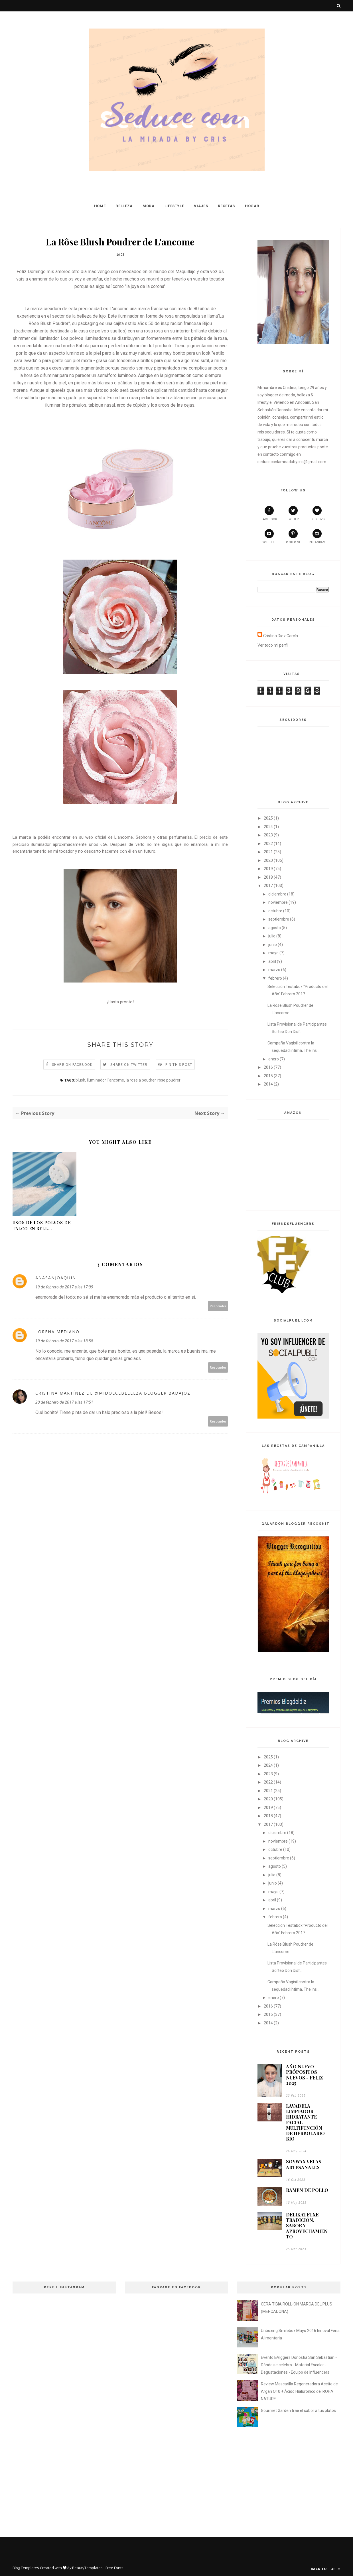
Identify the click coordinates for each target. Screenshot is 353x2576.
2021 (268, 852)
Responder (218, 1306)
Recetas (226, 206)
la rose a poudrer (141, 1080)
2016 (268, 1067)
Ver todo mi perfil (272, 645)
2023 (268, 835)
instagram (317, 536)
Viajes (201, 206)
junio (272, 944)
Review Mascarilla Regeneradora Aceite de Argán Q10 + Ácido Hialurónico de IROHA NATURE (299, 2391)
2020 (268, 860)
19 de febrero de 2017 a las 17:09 (64, 1287)
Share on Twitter (128, 1065)
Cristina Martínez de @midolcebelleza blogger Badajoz (112, 1393)
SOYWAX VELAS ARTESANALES (303, 2164)
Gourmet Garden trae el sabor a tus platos (298, 2410)
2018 (268, 877)
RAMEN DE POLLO (307, 2190)
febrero (275, 978)
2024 (268, 826)
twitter (293, 513)
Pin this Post (178, 1065)
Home (100, 206)
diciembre (277, 894)
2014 (268, 1084)
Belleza (124, 206)
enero (273, 1059)
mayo (273, 953)
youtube (269, 536)
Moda (149, 206)
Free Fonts (114, 2567)
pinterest (293, 536)
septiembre (278, 919)
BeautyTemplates (87, 2567)
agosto (274, 927)
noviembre (278, 902)
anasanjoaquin (55, 1277)
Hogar (252, 206)
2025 (268, 818)
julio (271, 936)
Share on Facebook (72, 1065)
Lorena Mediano (57, 1331)
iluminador (96, 1080)
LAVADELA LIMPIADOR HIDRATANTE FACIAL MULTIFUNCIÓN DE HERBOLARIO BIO (305, 2122)
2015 (268, 1076)
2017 (268, 885)
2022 (268, 843)
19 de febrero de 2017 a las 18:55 (64, 1341)
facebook (269, 513)
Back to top (325, 2569)
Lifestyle (174, 206)
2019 (268, 868)
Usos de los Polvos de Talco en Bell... (42, 1225)
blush (80, 1080)
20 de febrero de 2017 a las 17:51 (64, 1402)
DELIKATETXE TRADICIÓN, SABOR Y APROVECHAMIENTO (307, 2225)
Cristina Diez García (280, 636)
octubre (275, 911)
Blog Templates (26, 2567)
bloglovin (317, 513)
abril (272, 961)
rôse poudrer (168, 1080)
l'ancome (115, 1080)
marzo (274, 969)
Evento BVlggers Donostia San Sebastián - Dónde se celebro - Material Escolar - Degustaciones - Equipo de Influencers (299, 2365)
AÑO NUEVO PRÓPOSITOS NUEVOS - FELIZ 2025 (304, 2075)
